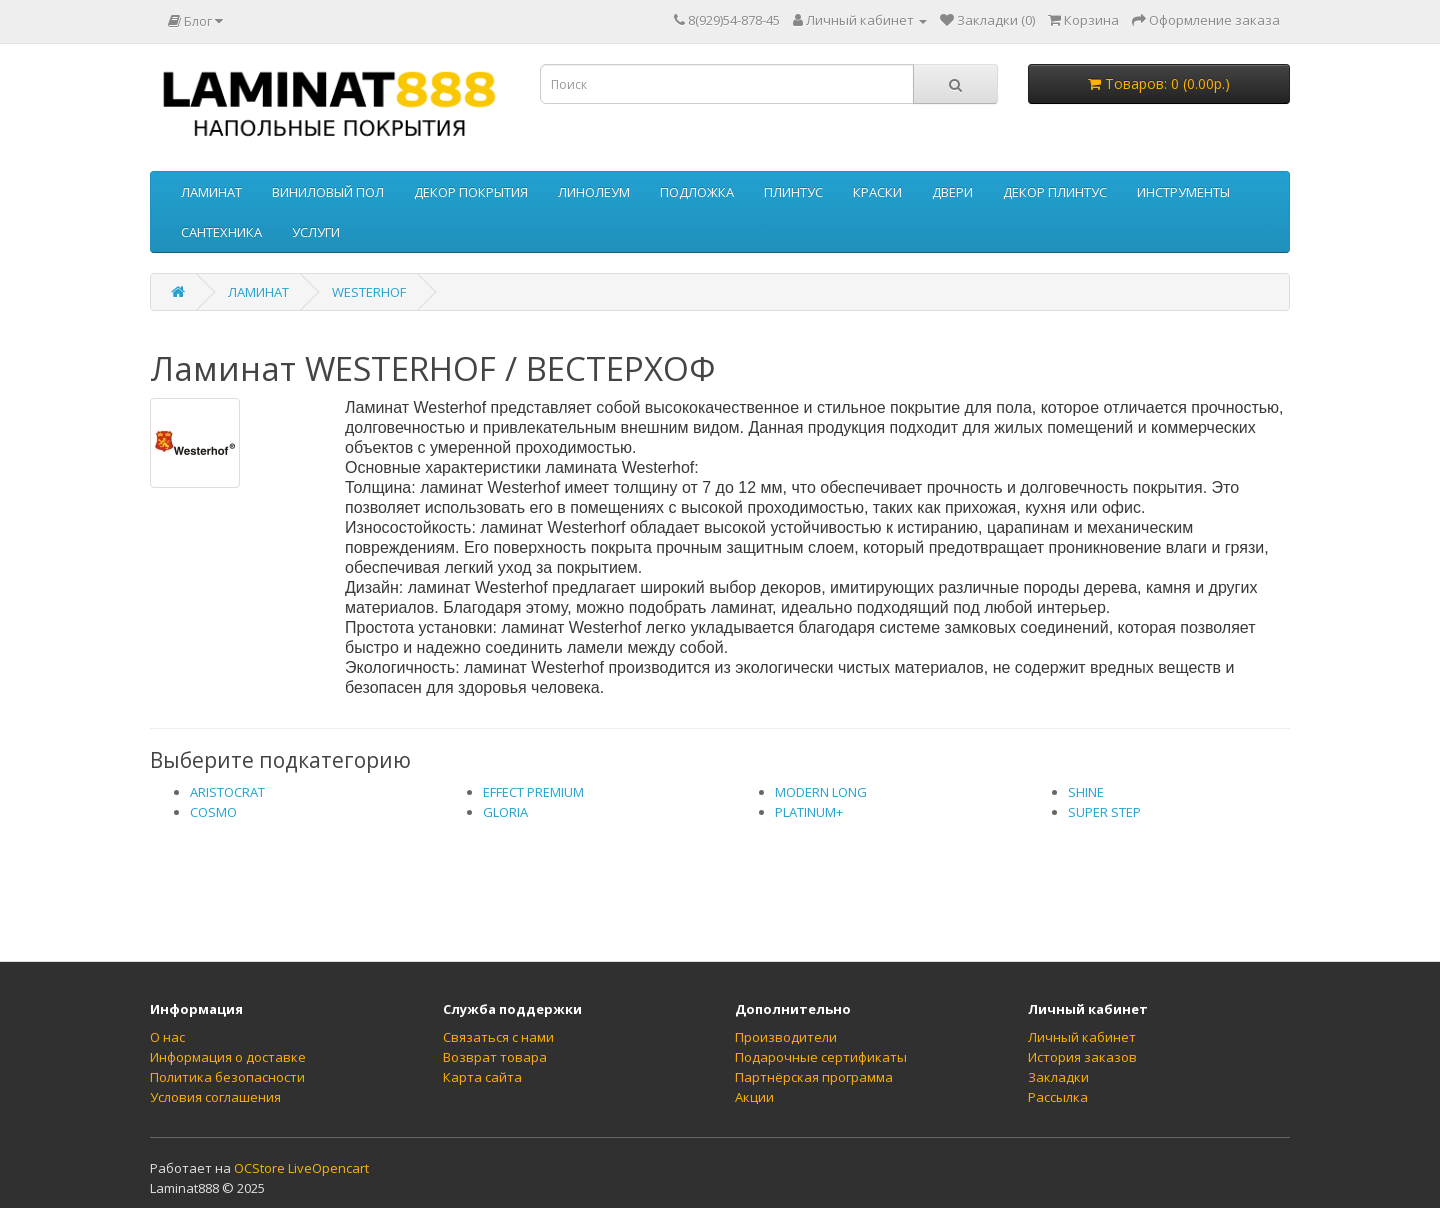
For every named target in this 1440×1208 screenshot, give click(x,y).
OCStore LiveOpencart (301, 1168)
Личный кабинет (1082, 1037)
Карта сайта (482, 1077)
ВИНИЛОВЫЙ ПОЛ (328, 192)
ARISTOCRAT (227, 792)
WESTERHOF (369, 292)
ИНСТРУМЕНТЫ (1183, 192)
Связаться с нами (498, 1037)
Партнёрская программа (814, 1077)
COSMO (213, 812)
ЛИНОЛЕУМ (594, 192)
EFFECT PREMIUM (533, 792)
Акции (754, 1097)
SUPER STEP (1104, 812)
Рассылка (1058, 1097)
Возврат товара (495, 1057)
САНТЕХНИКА (221, 232)
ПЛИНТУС (793, 192)
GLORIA (505, 812)
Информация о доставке (228, 1057)
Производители (786, 1037)
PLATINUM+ (809, 812)
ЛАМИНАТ (211, 192)
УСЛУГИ (316, 232)
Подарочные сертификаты (821, 1057)
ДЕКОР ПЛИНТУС (1055, 192)
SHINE (1086, 792)
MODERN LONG (821, 792)
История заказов (1082, 1057)
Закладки (1058, 1077)
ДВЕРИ (952, 192)
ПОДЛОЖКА (697, 192)
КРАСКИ (877, 192)
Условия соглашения (215, 1097)
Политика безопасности (227, 1077)
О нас (167, 1037)
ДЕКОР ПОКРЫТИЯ (471, 192)
